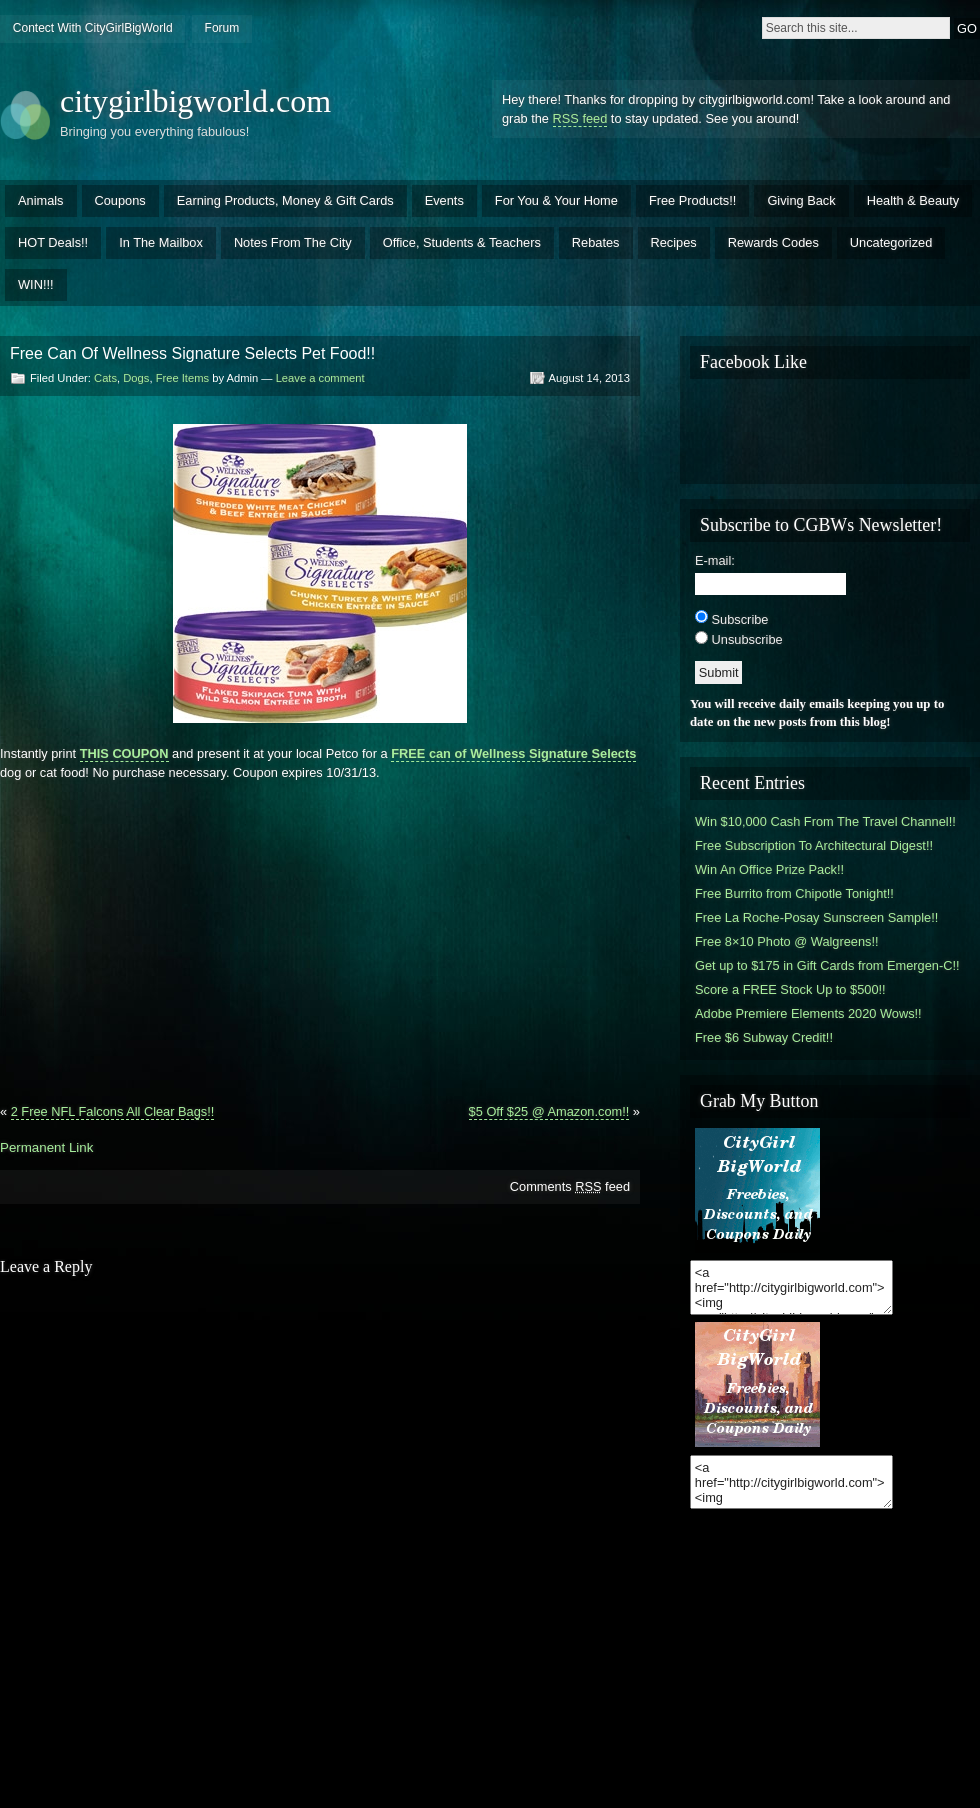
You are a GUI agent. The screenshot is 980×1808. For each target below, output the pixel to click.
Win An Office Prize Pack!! (769, 869)
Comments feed (570, 1186)
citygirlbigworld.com (195, 101)
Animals (41, 200)
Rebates (596, 242)
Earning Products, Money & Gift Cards (285, 200)
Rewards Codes (773, 242)
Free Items (182, 378)
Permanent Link (46, 1147)
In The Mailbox (161, 242)
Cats (105, 378)
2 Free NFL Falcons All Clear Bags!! (113, 1111)
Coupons (120, 200)
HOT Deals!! (53, 242)
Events (444, 200)
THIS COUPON (124, 753)
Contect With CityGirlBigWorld (93, 28)
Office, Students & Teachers (462, 242)
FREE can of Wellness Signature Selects (513, 753)
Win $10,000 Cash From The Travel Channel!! (825, 821)
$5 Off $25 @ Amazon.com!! (549, 1111)
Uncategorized (891, 242)
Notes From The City (293, 242)
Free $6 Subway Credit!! (764, 1037)
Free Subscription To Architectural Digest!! (814, 845)
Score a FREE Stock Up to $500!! (790, 989)
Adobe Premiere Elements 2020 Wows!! (808, 1013)
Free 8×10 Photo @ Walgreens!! (787, 941)
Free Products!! (692, 200)
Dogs (136, 378)
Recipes (674, 242)
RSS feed (580, 118)
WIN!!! (36, 284)
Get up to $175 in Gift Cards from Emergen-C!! (827, 965)
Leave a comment (320, 378)
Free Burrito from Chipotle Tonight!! (794, 893)
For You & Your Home (556, 200)
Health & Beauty (913, 200)
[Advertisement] (320, 934)
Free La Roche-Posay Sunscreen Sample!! (816, 917)
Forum (222, 28)
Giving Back (801, 200)
